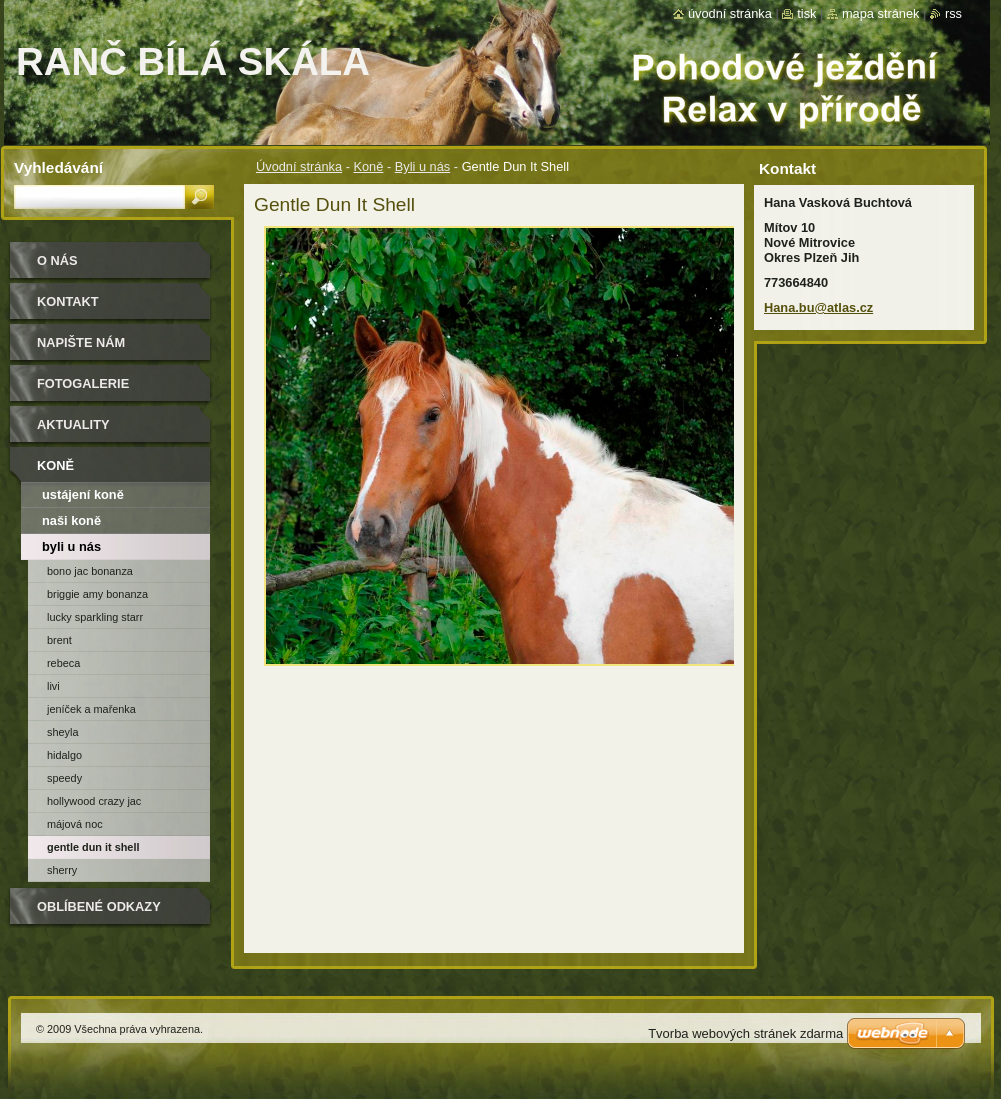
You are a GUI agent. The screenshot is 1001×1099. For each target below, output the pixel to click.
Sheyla (62, 732)
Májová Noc (75, 824)
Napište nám (81, 342)
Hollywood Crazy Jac (94, 801)
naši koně (71, 520)
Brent (59, 640)
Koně (368, 166)
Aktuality (73, 424)
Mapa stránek (881, 13)
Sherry (62, 870)
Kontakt (68, 301)
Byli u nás (422, 166)
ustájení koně (83, 494)
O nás (57, 260)
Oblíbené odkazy (99, 906)
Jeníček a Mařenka (91, 709)
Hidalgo (64, 755)
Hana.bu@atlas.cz (818, 307)
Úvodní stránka (299, 166)
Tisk (806, 13)
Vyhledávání (58, 167)
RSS (953, 13)
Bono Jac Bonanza (90, 571)
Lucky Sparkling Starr (95, 617)
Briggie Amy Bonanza (97, 594)
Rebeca (63, 663)
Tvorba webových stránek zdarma (745, 1033)
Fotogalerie (83, 383)
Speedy (64, 778)
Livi (53, 686)
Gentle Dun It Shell (93, 847)
